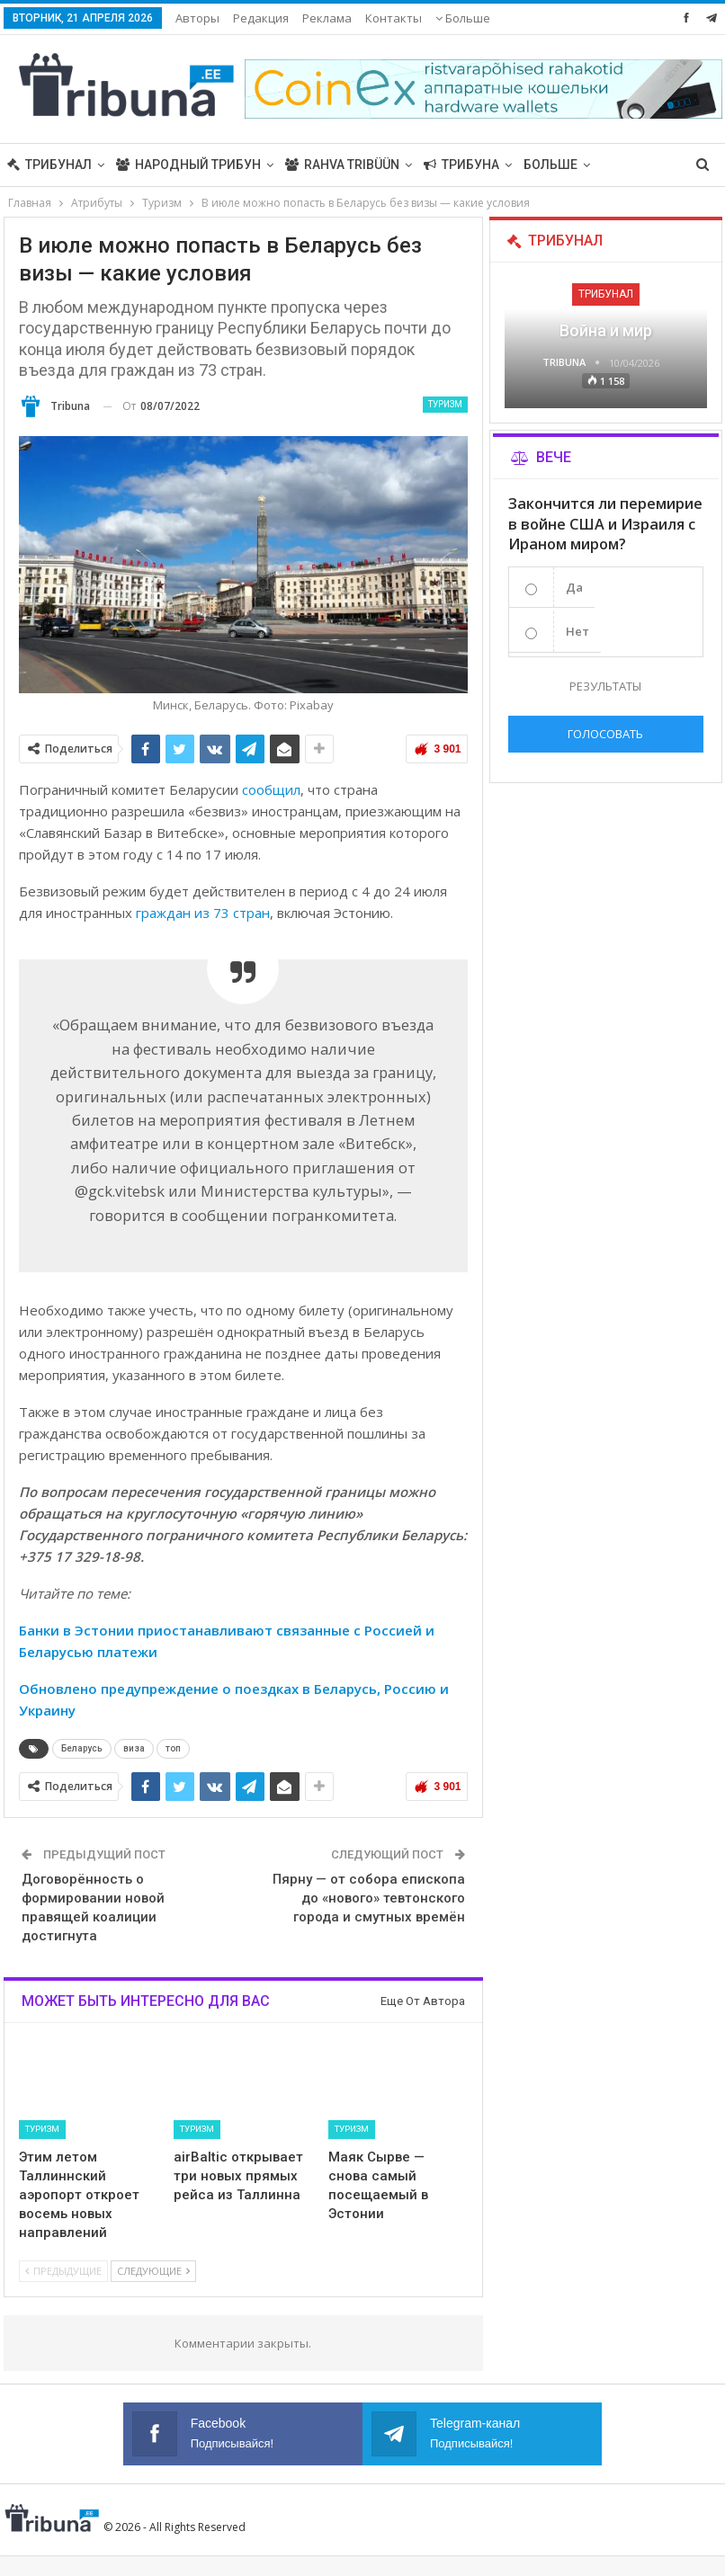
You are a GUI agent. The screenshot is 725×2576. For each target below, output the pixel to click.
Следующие (153, 2270)
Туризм (445, 404)
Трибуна (461, 164)
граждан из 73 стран (203, 913)
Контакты (393, 18)
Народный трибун (188, 164)
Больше (462, 18)
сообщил (271, 789)
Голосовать (605, 734)
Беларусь (82, 1748)
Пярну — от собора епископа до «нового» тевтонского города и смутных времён (369, 1898)
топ (173, 1748)
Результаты (605, 686)
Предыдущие (63, 2270)
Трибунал (49, 164)
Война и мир (605, 330)
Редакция (261, 18)
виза (134, 1748)
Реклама (327, 18)
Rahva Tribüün (342, 164)
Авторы (197, 18)
